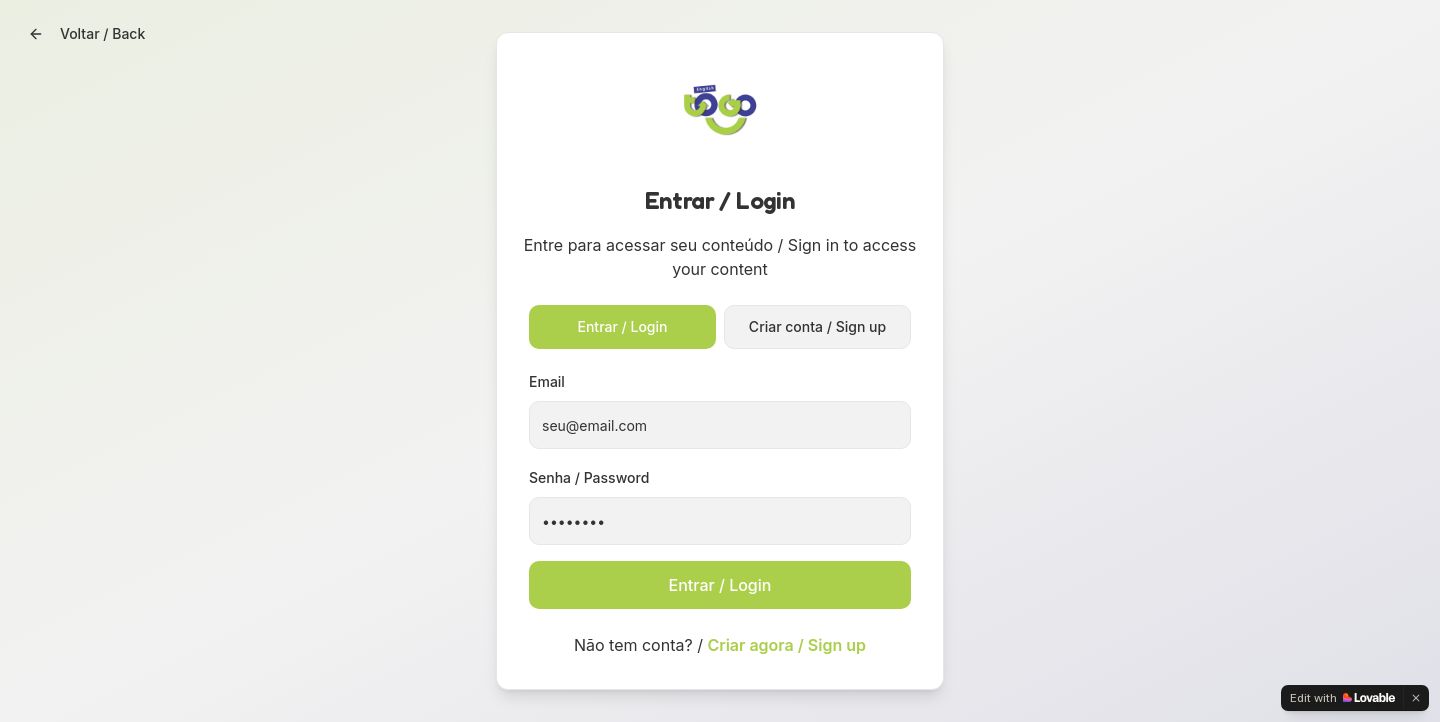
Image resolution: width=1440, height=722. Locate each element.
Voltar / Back (86, 33)
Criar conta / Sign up (817, 326)
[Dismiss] (1416, 698)
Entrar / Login (623, 326)
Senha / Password (589, 477)
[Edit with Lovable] (1342, 698)
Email (547, 381)
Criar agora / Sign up (786, 645)
